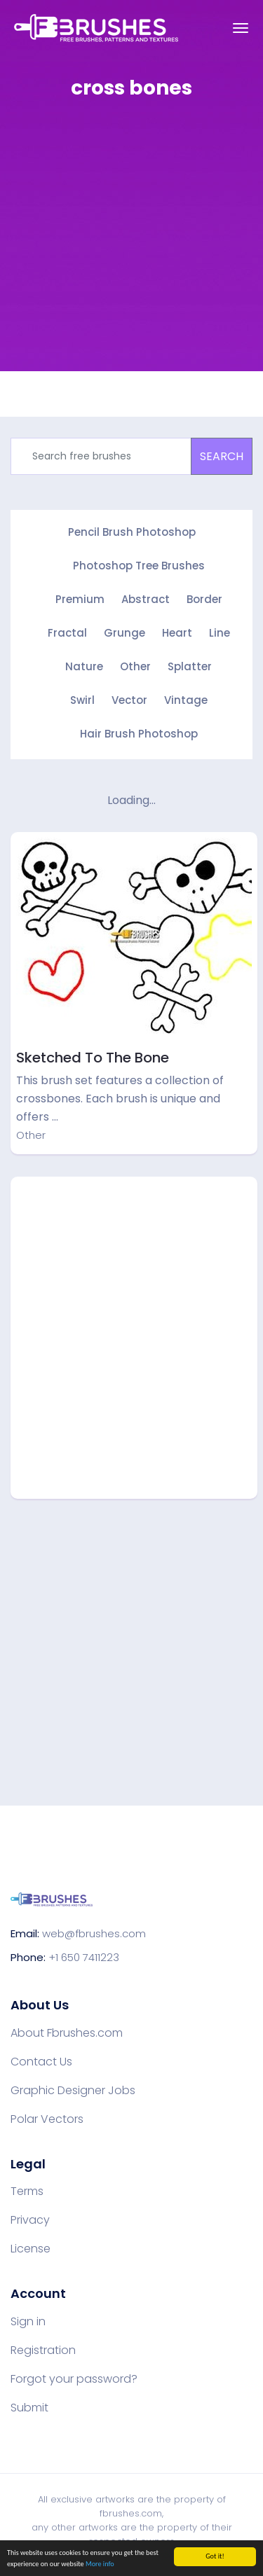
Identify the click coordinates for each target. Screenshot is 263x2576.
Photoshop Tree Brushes (139, 565)
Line (219, 632)
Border (204, 599)
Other (135, 666)
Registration (43, 2350)
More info (100, 2564)
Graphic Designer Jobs (73, 2091)
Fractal (67, 632)
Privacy (30, 2220)
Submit (29, 2408)
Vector (129, 700)
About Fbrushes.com (67, 2033)
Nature (84, 666)
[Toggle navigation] (240, 28)
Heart (177, 632)
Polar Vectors (47, 2119)
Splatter (190, 666)
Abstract (145, 599)
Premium (79, 599)
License (30, 2249)
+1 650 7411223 (83, 1957)
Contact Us (41, 2062)
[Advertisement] (131, 244)
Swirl (82, 700)
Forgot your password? (74, 2379)
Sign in (28, 2322)
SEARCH (221, 456)
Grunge (124, 632)
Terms (27, 2191)
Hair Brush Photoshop (139, 733)
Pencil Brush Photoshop (132, 532)
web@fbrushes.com (94, 1933)
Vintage (186, 700)
